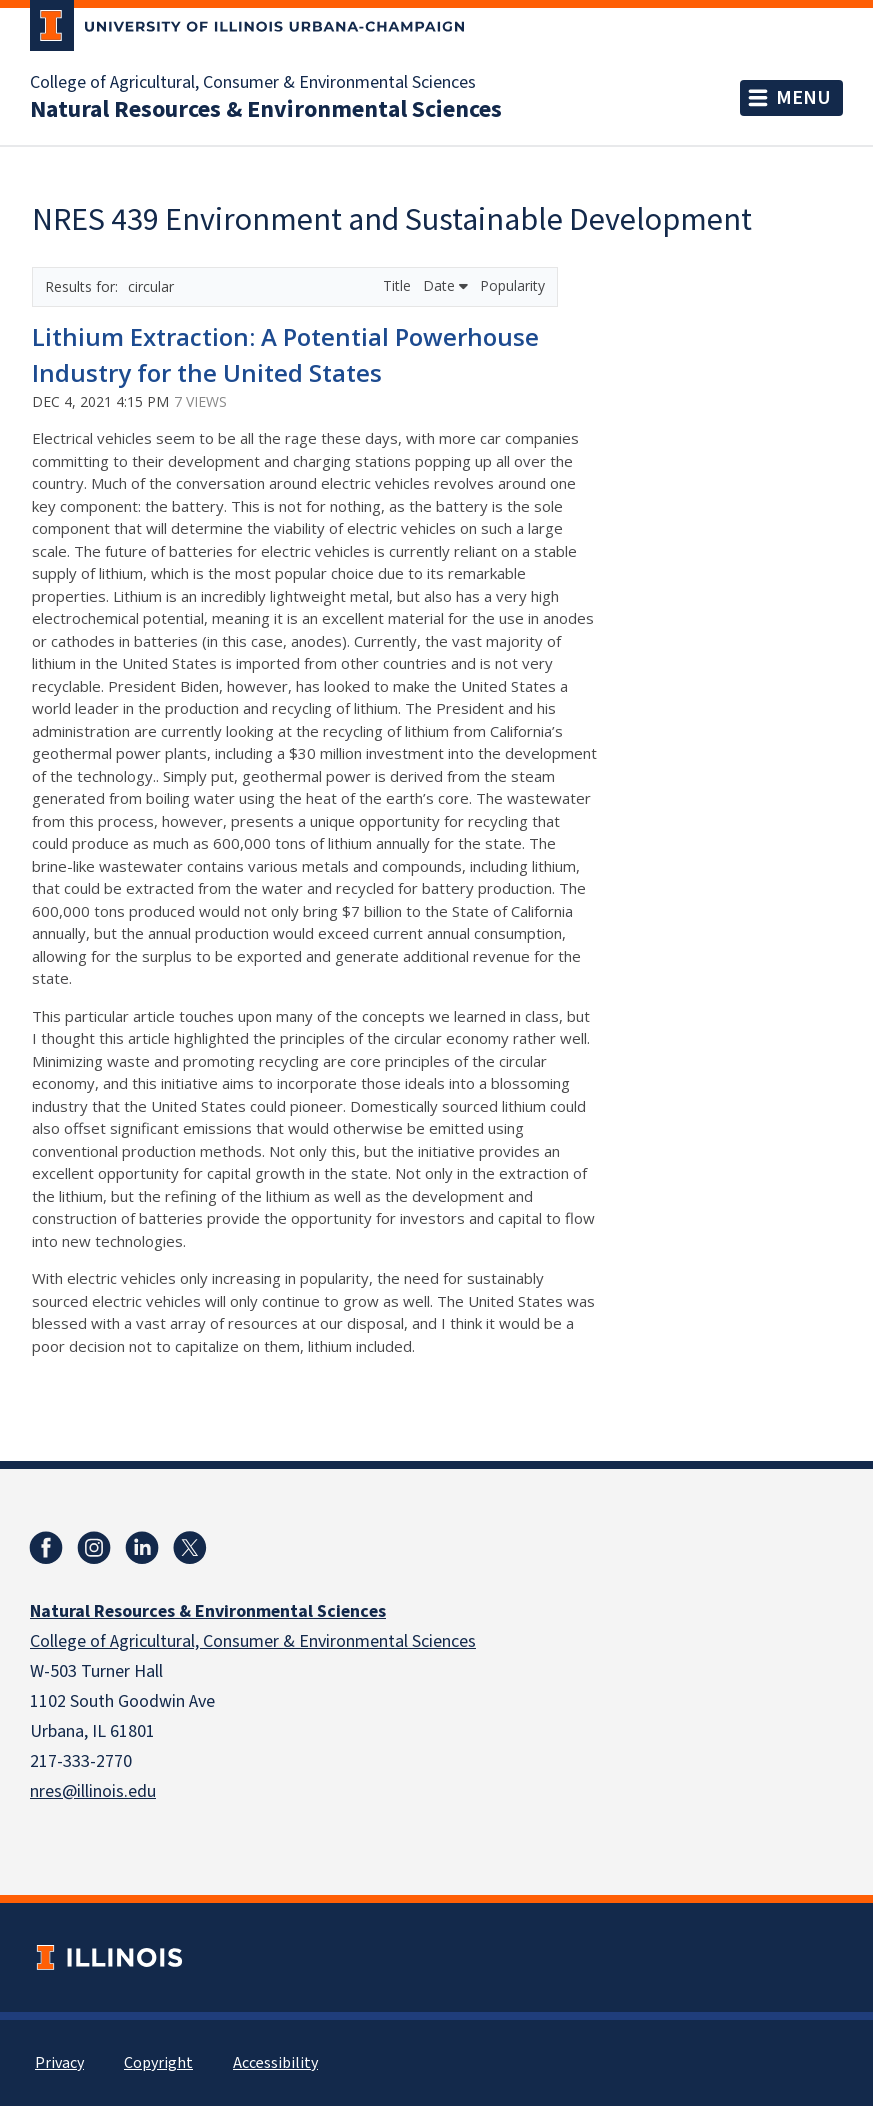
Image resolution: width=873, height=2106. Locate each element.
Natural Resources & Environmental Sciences (266, 110)
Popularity (512, 285)
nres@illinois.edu (93, 1791)
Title (399, 285)
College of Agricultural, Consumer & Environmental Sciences (253, 83)
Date (445, 285)
